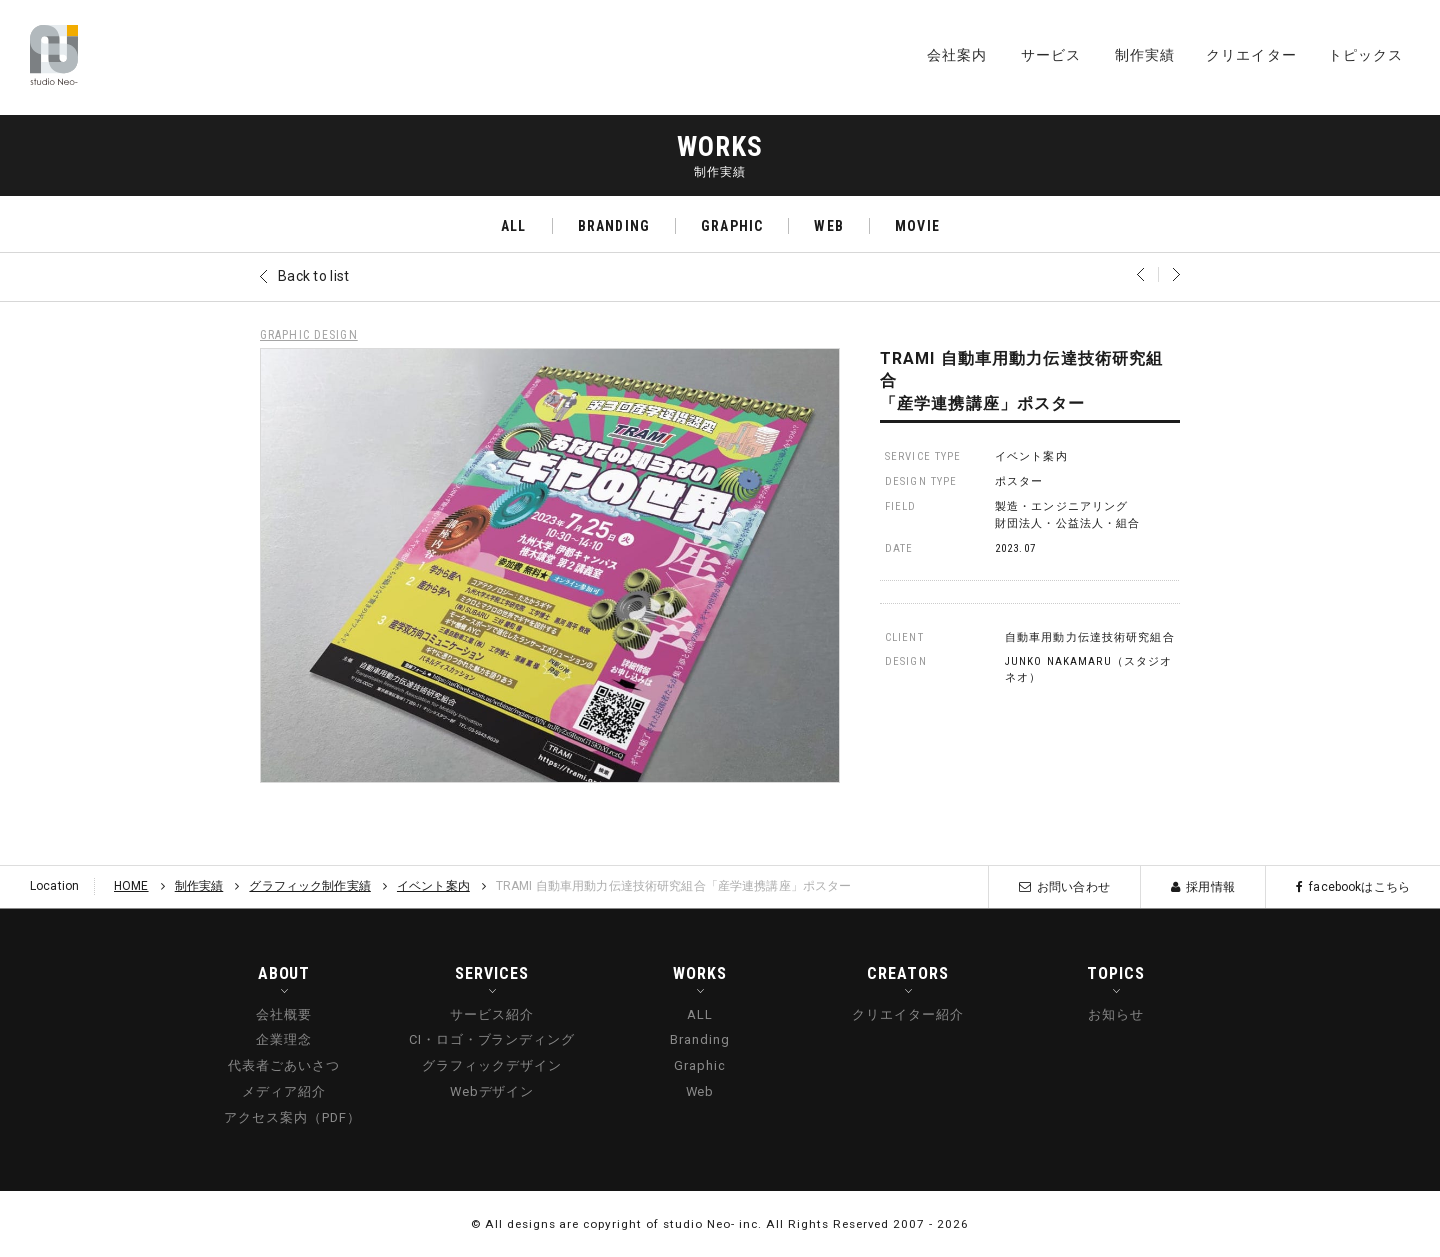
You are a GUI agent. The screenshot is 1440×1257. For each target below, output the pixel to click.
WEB (828, 226)
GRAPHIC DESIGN (309, 335)
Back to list (313, 276)
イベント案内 (1031, 456)
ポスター (1019, 481)
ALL (513, 226)
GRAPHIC (732, 226)
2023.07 (1015, 548)
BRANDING (614, 226)
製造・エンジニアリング (1061, 506)
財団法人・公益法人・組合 (1067, 523)
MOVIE (917, 226)
